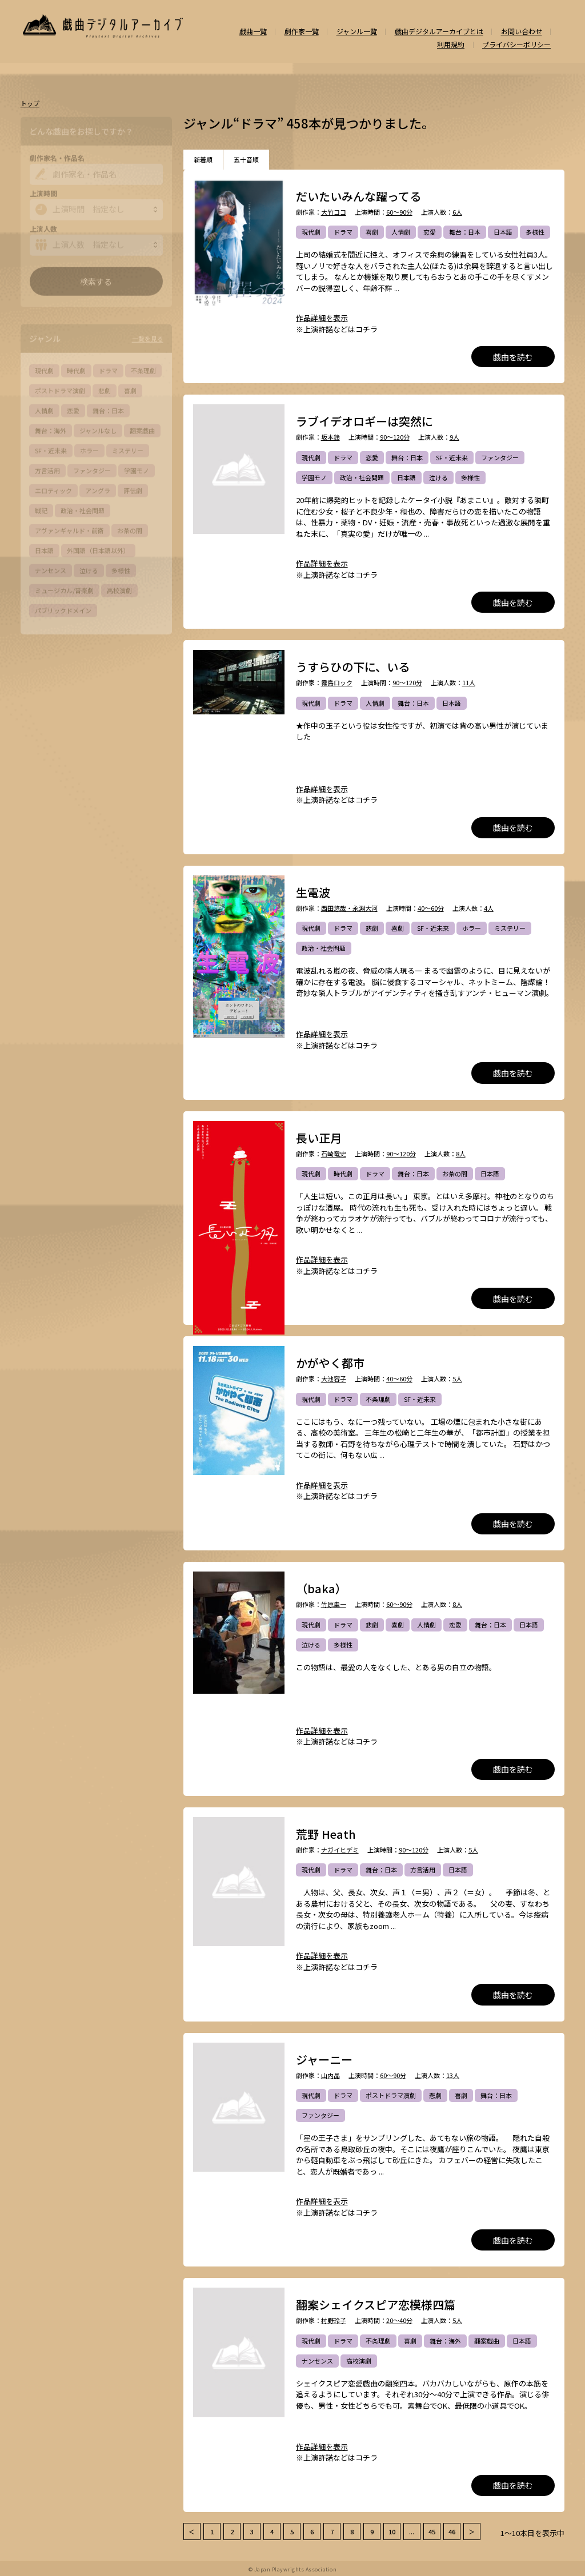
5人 (457, 1379)
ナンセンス (317, 2360)
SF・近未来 (452, 457)
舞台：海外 (445, 2340)
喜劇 (372, 231)
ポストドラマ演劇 (391, 2095)
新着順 (203, 159)
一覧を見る (147, 336)
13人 (452, 2075)
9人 (454, 437)
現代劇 (311, 231)
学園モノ (314, 477)
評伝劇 (132, 488)
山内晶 (330, 2075)
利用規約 (450, 45)
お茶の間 (454, 1173)
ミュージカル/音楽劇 (64, 588)
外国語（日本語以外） (98, 548)
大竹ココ (333, 212)
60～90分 (399, 212)
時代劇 (343, 1173)
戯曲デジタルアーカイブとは (439, 31)
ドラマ (343, 231)
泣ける (438, 477)
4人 (489, 908)
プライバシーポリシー (516, 45)
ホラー (471, 928)
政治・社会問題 (362, 477)
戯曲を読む (513, 357)
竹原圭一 (333, 1604)
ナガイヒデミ (340, 1850)
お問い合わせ (521, 31)
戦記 (41, 508)
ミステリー (510, 928)
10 (391, 2531)
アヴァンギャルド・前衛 (69, 528)
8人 (461, 1154)
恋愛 (429, 231)
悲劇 (372, 928)
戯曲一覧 (253, 31)
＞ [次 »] (471, 2531)
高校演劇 (358, 2360)
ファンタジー (500, 457)
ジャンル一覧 (356, 31)
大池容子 (333, 1379)
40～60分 (431, 908)
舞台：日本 (464, 231)
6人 (457, 212)
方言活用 (422, 1869)
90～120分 (395, 437)
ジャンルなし (98, 428)
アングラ (97, 488)
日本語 (503, 231)
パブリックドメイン (63, 608)
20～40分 (399, 2320)
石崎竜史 (333, 1154)
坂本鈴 (330, 437)
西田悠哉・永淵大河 (349, 908)
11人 (468, 682)
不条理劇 (378, 1399)
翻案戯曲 (486, 2340)
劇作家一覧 (302, 31)
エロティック (53, 488)
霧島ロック (336, 682)
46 (451, 2531)
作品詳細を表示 (322, 317)
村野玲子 (333, 2320)
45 (431, 2531)
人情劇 (400, 231)
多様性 (535, 231)
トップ (30, 103)
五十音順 (246, 159)
